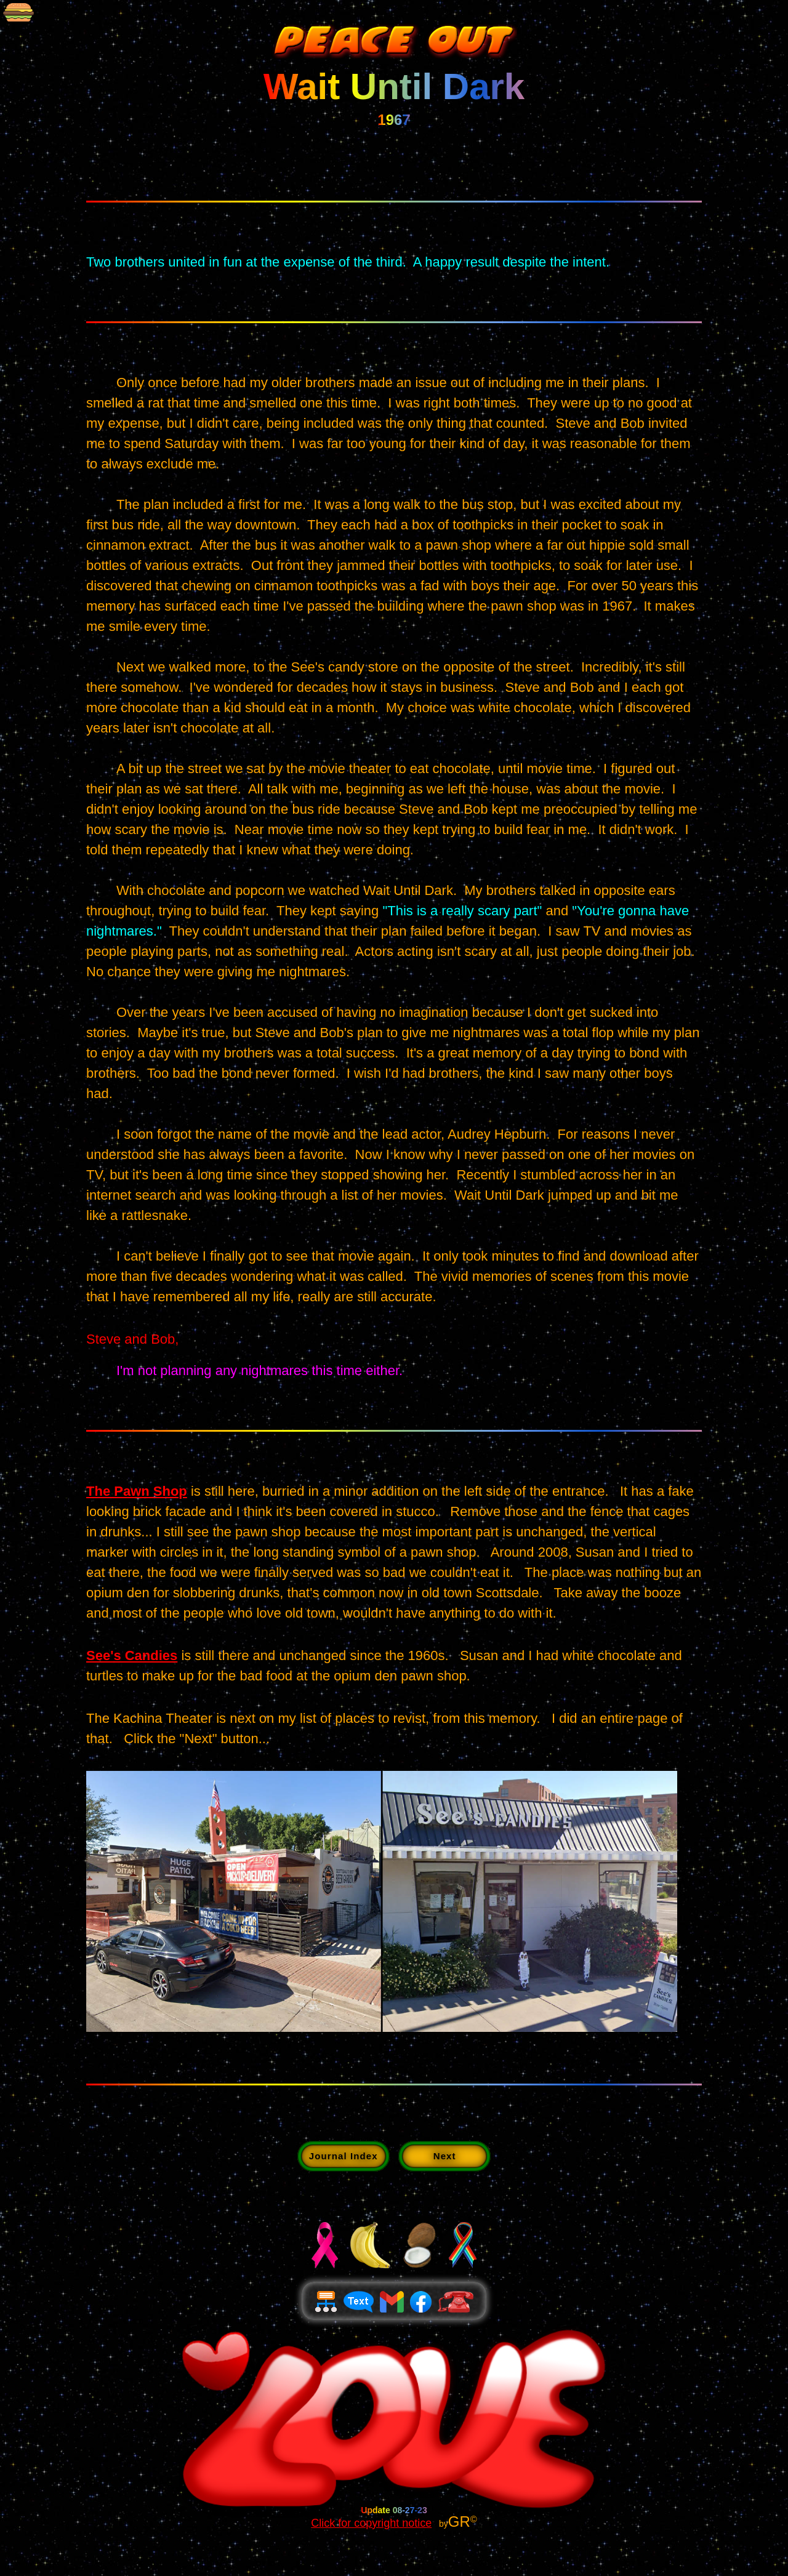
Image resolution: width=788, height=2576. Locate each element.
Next (444, 2156)
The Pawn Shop (136, 1491)
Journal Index (343, 2156)
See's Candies (131, 1655)
